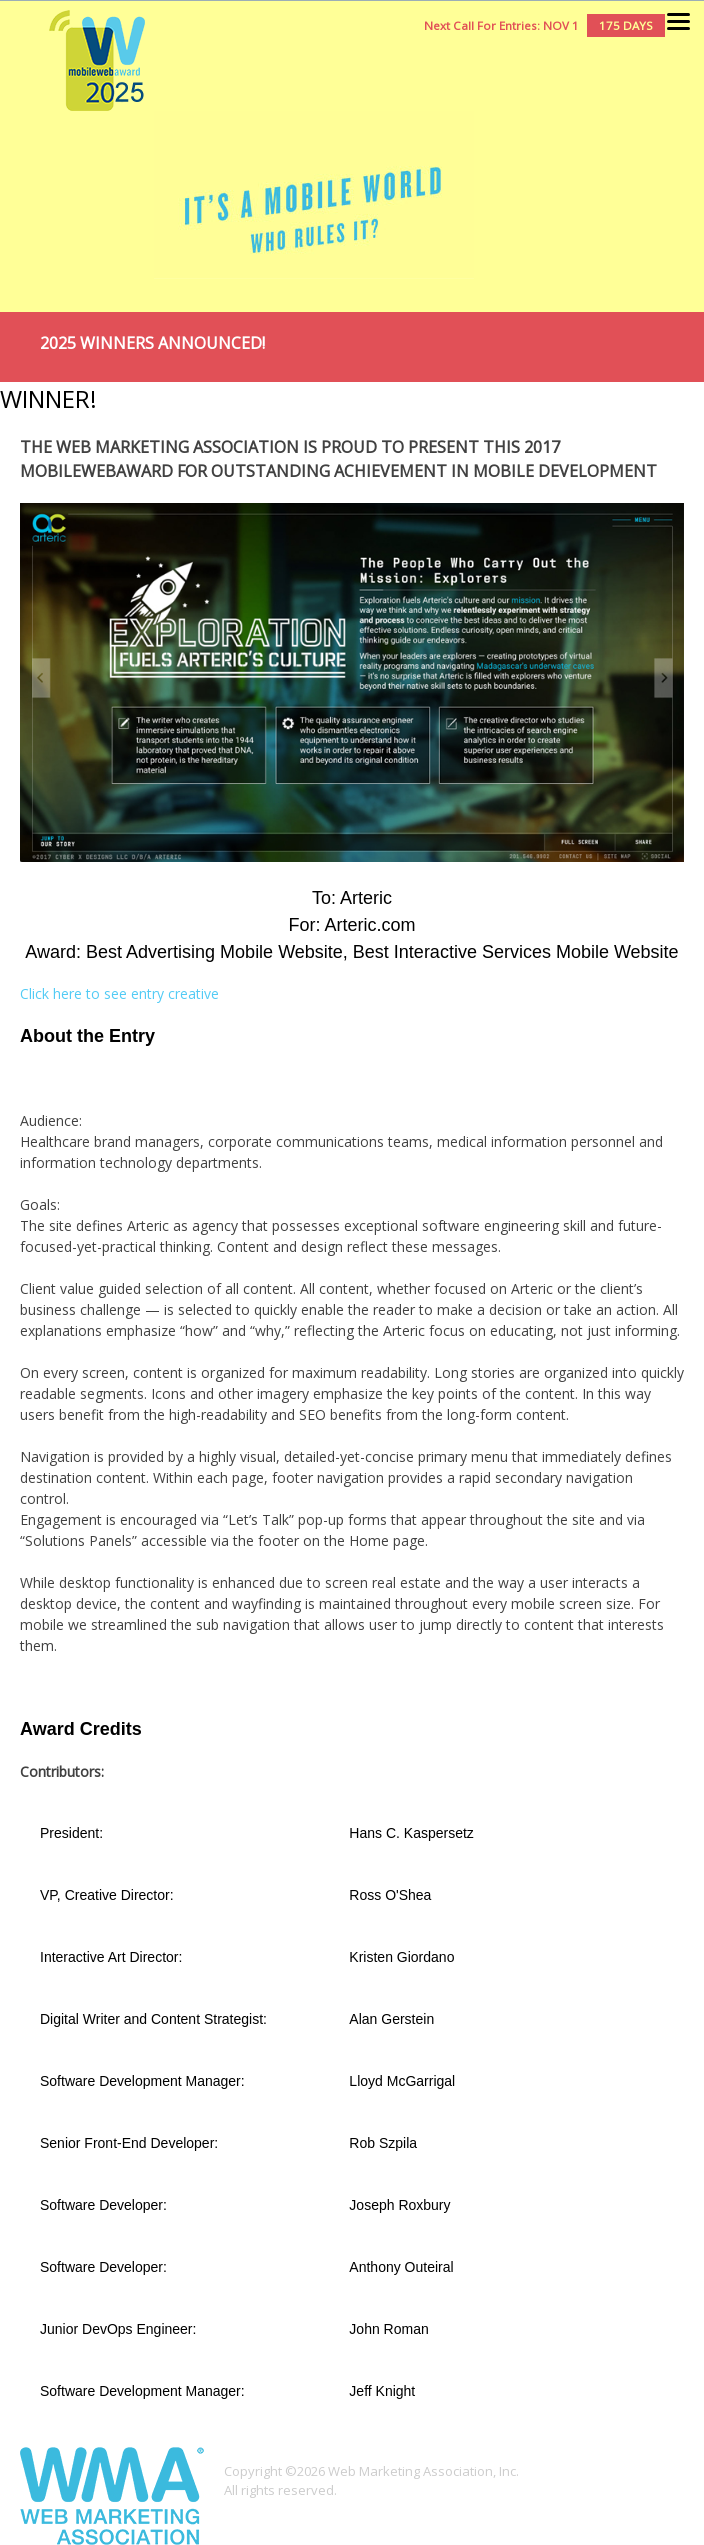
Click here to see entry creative (119, 993)
